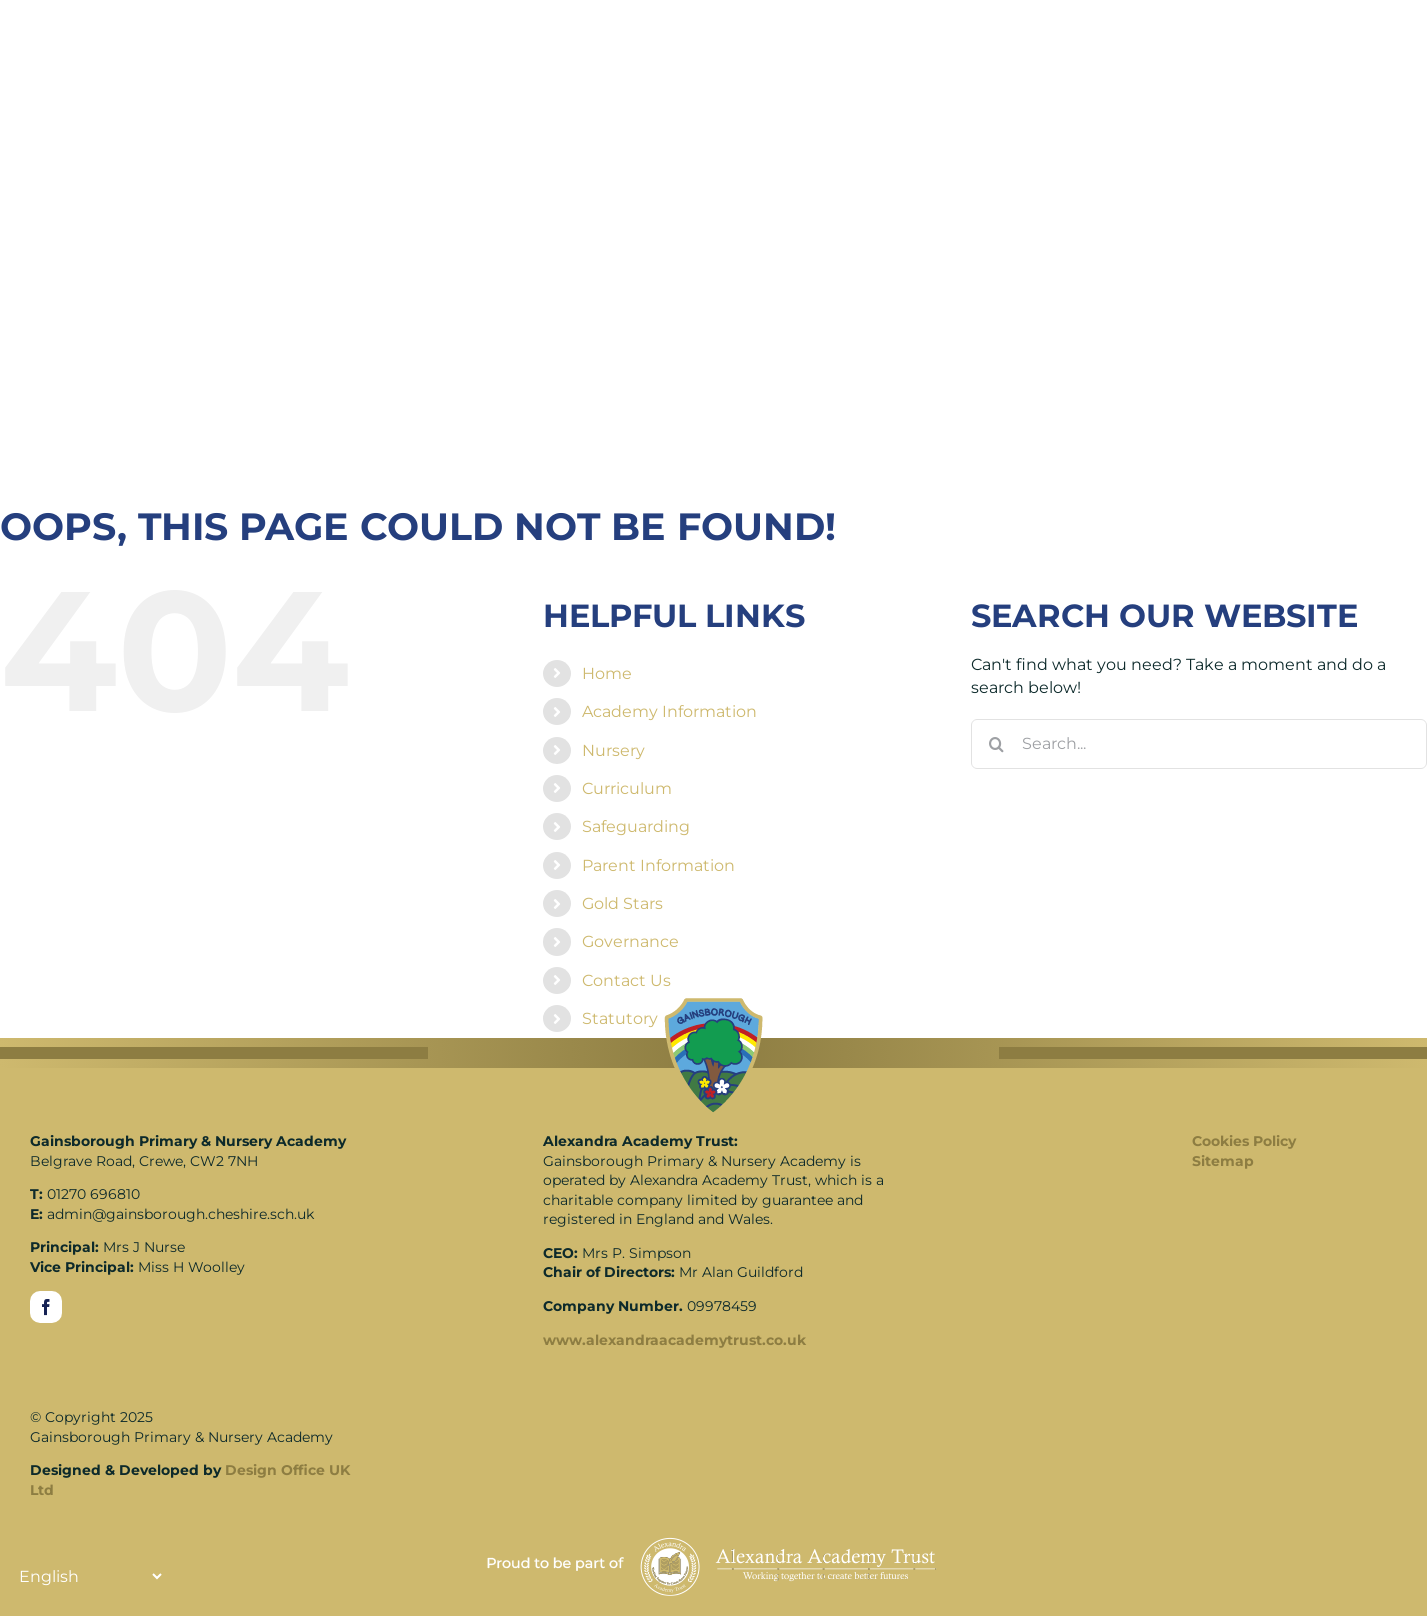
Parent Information (658, 865)
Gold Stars (622, 903)
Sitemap (1223, 1161)
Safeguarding (636, 826)
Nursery (613, 750)
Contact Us (626, 980)
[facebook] (46, 1307)
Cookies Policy (1244, 1141)
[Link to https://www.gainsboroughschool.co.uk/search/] (1168, 42)
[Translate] (1325, 42)
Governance (630, 941)
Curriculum (627, 788)
